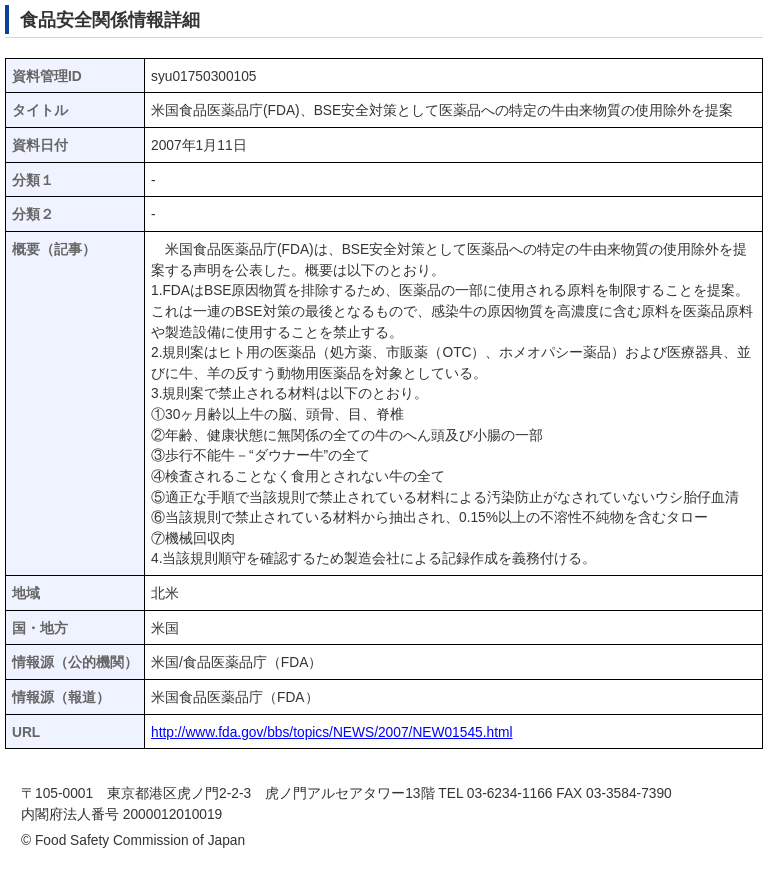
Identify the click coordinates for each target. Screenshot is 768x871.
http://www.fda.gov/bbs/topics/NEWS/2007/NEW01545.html (332, 732)
